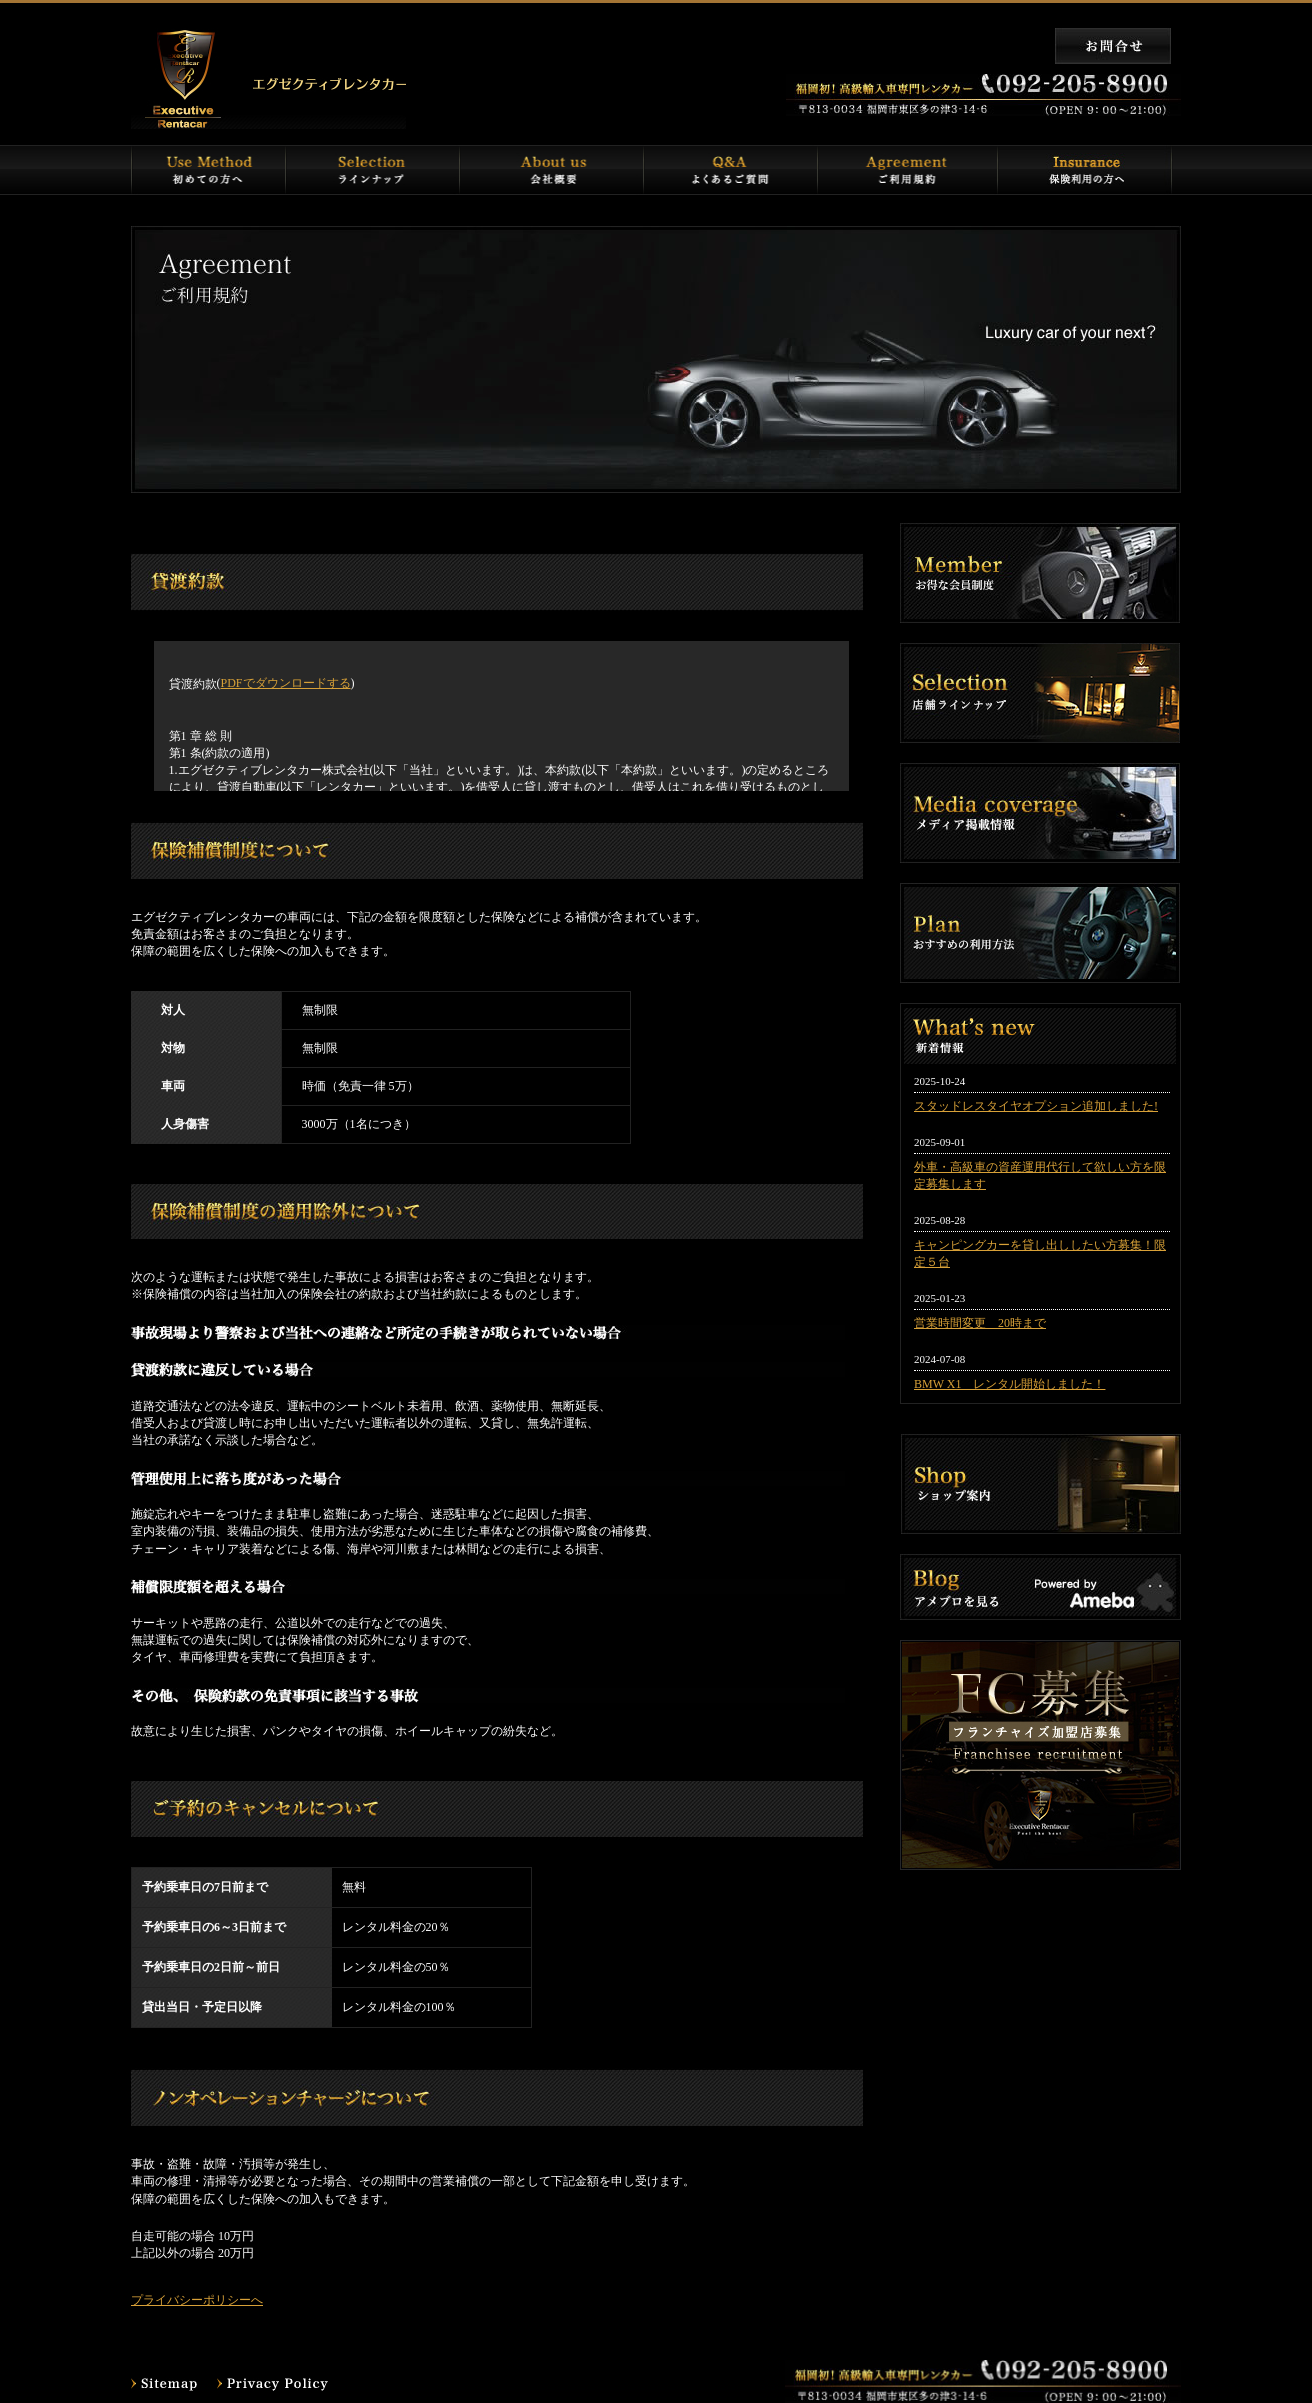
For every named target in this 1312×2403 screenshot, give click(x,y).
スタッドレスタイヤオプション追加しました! (1036, 1106)
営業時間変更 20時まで (980, 1323)
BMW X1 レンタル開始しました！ (1009, 1384)
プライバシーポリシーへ (197, 2300)
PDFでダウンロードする (286, 683)
